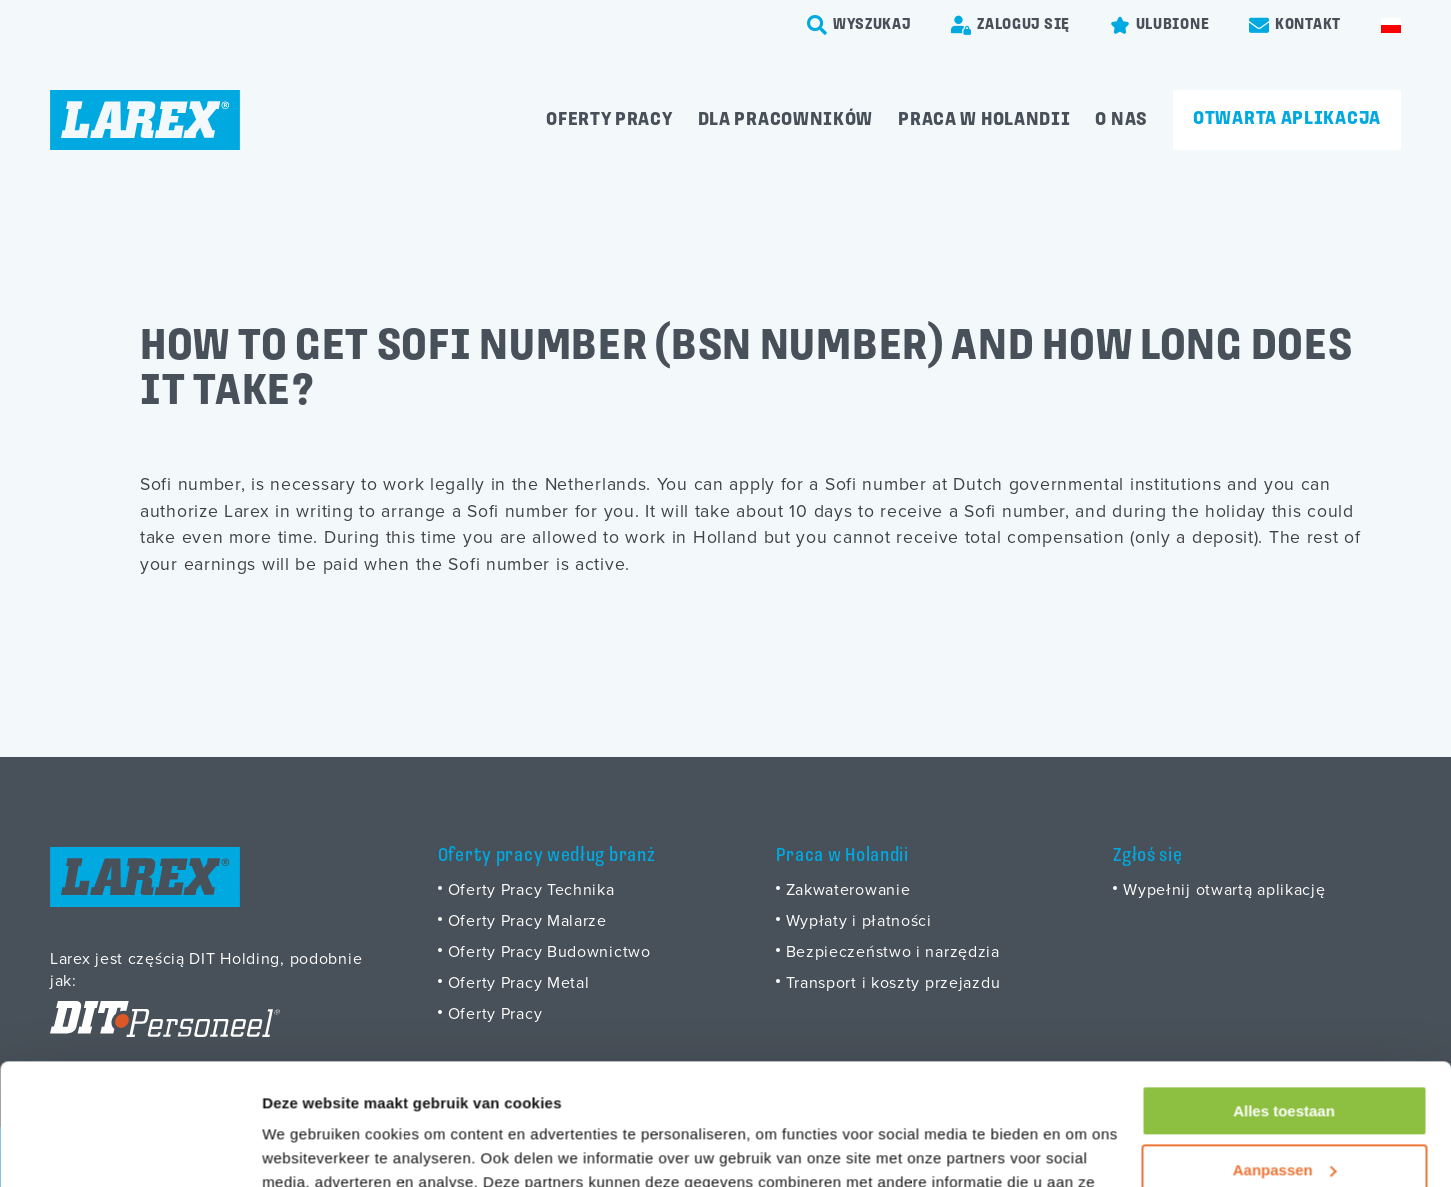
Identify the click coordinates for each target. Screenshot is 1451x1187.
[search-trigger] (859, 25)
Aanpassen (1285, 1055)
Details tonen (309, 1147)
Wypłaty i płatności (859, 920)
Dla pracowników (786, 120)
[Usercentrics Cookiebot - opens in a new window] (129, 1148)
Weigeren (1283, 1114)
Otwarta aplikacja (1287, 119)
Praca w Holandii (984, 120)
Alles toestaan (1284, 997)
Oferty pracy (609, 120)
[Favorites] (1159, 25)
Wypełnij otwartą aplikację (1224, 889)
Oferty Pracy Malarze (527, 920)
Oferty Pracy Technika (531, 889)
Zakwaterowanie (848, 889)
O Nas (1121, 120)
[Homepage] (145, 120)
